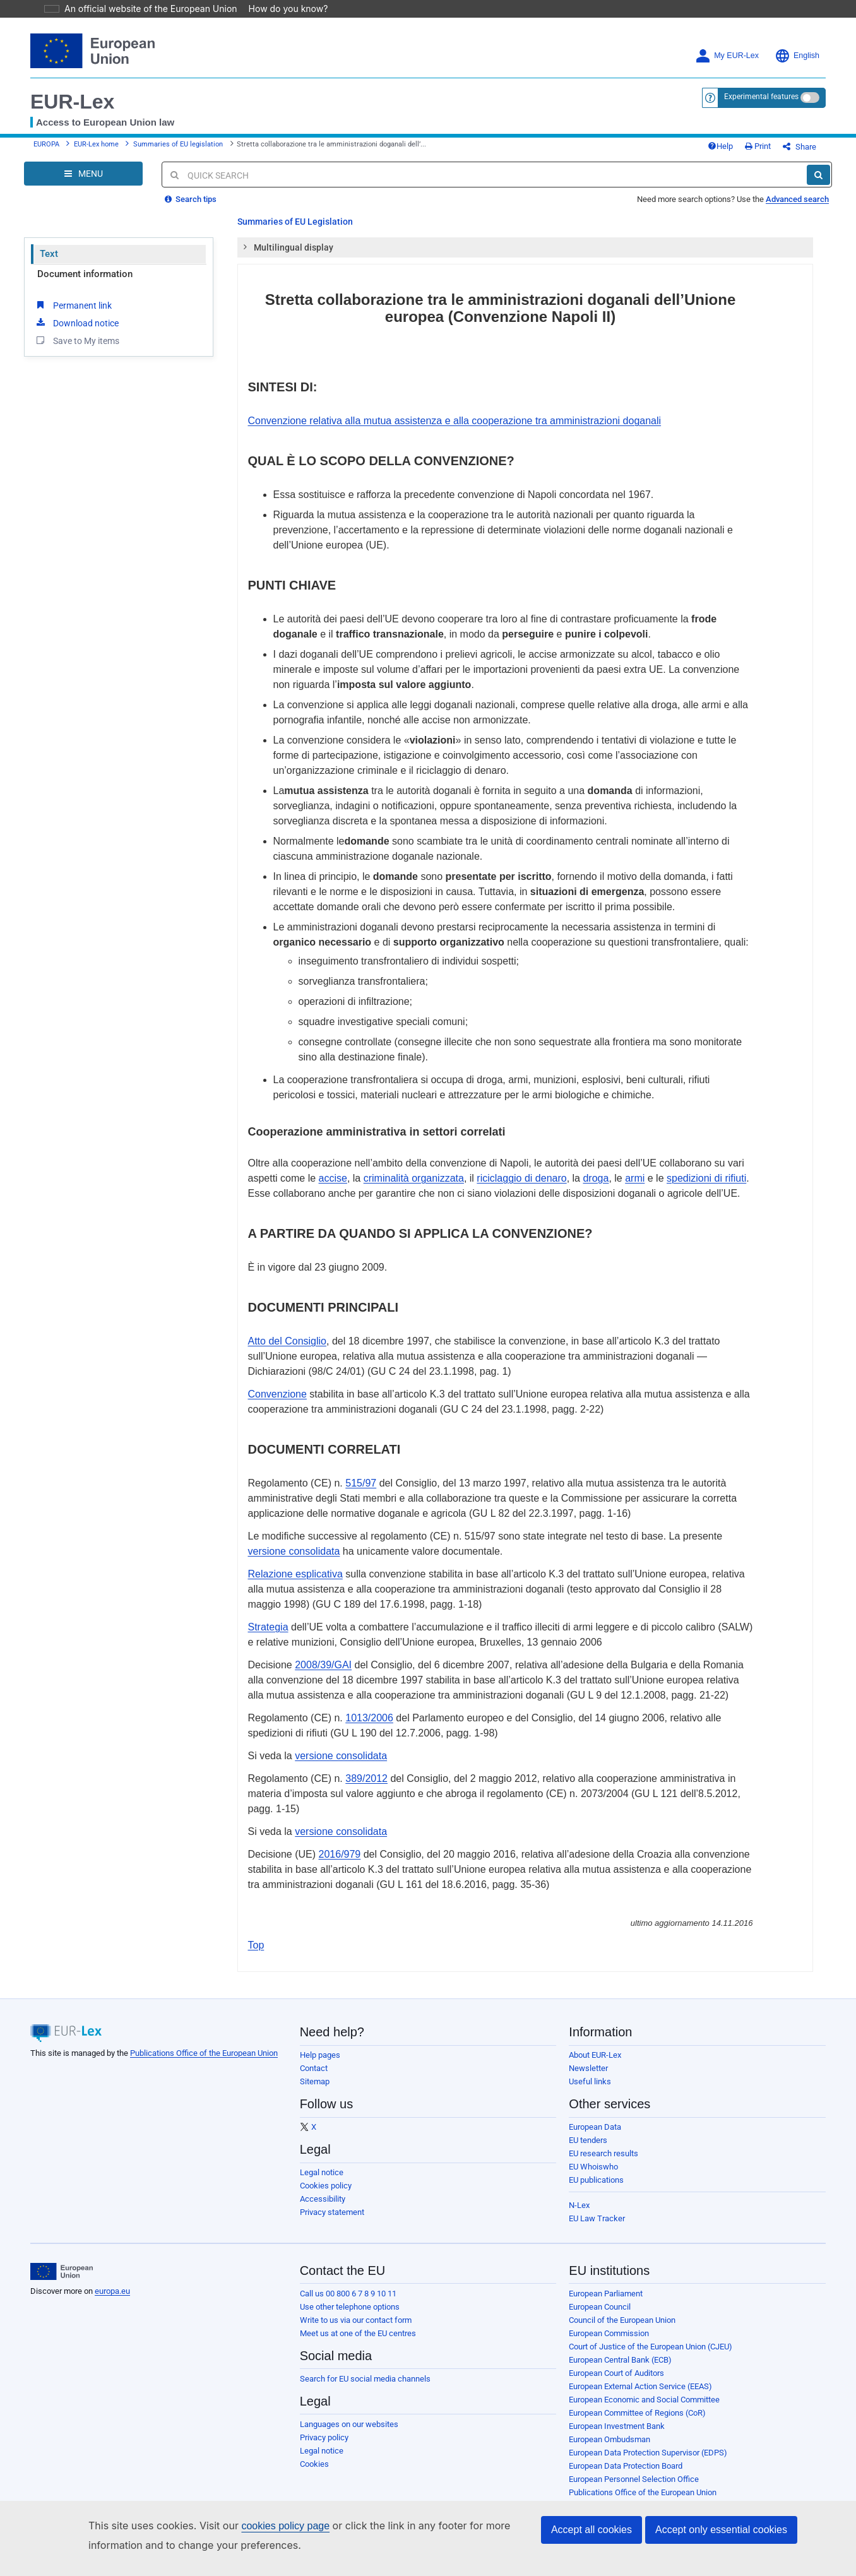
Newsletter (588, 2060)
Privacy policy (324, 2429)
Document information (85, 265)
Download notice (76, 314)
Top (256, 1937)
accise (333, 1170)
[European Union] (61, 2263)
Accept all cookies (591, 2529)
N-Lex (579, 2197)
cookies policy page (265, 2525)
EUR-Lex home (96, 132)
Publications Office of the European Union (204, 2045)
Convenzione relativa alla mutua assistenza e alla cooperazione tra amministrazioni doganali (455, 412)
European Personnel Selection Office (634, 2471)
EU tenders (588, 2132)
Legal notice (321, 2164)
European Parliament (606, 2285)
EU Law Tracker (597, 2210)
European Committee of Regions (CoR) (637, 2404)
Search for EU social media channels (365, 2370)
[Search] (818, 167)
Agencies (585, 2497)
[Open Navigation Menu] (83, 165)
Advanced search (797, 191)
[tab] (525, 239)
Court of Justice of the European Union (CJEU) (650, 2338)
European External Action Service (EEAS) (640, 2378)
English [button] (797, 38)
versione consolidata (294, 1543)
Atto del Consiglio (287, 1332)
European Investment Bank (617, 2418)
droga (596, 1170)
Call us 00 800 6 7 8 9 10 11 (348, 2285)
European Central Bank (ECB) (620, 2351)
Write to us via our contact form (356, 2312)
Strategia (268, 1618)
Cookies (314, 2455)
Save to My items (76, 332)
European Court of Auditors (616, 2365)
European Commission (609, 2325)
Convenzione (277, 1385)
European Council (600, 2298)
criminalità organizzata (414, 1170)
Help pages (320, 2046)
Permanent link (73, 296)
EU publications (596, 2171)
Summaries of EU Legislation (295, 213)
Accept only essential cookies (721, 2529)
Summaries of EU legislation (178, 132)
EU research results (603, 2145)
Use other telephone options (350, 2298)
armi (635, 1170)
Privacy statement (332, 2204)
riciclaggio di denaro (521, 1170)
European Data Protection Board (625, 2457)
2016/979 (340, 1846)
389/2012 (366, 1770)
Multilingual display (287, 238)
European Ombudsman (609, 2431)
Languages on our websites (349, 2416)
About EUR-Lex (595, 2046)
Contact (314, 2060)
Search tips (191, 191)
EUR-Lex (72, 84)
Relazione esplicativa (295, 1565)
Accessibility (322, 2190)
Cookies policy (326, 2177)
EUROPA (46, 132)
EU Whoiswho (593, 2158)
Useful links (590, 2073)
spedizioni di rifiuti (706, 1170)
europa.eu (112, 2283)
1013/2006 (369, 1709)
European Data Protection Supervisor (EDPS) (648, 2444)
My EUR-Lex (727, 38)
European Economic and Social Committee (644, 2391)
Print (779, 133)
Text (49, 245)
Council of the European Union (622, 2312)
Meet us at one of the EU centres (358, 2325)
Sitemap (315, 2073)
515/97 (360, 1474)
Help (741, 133)
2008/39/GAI (323, 1656)
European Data (595, 2118)
